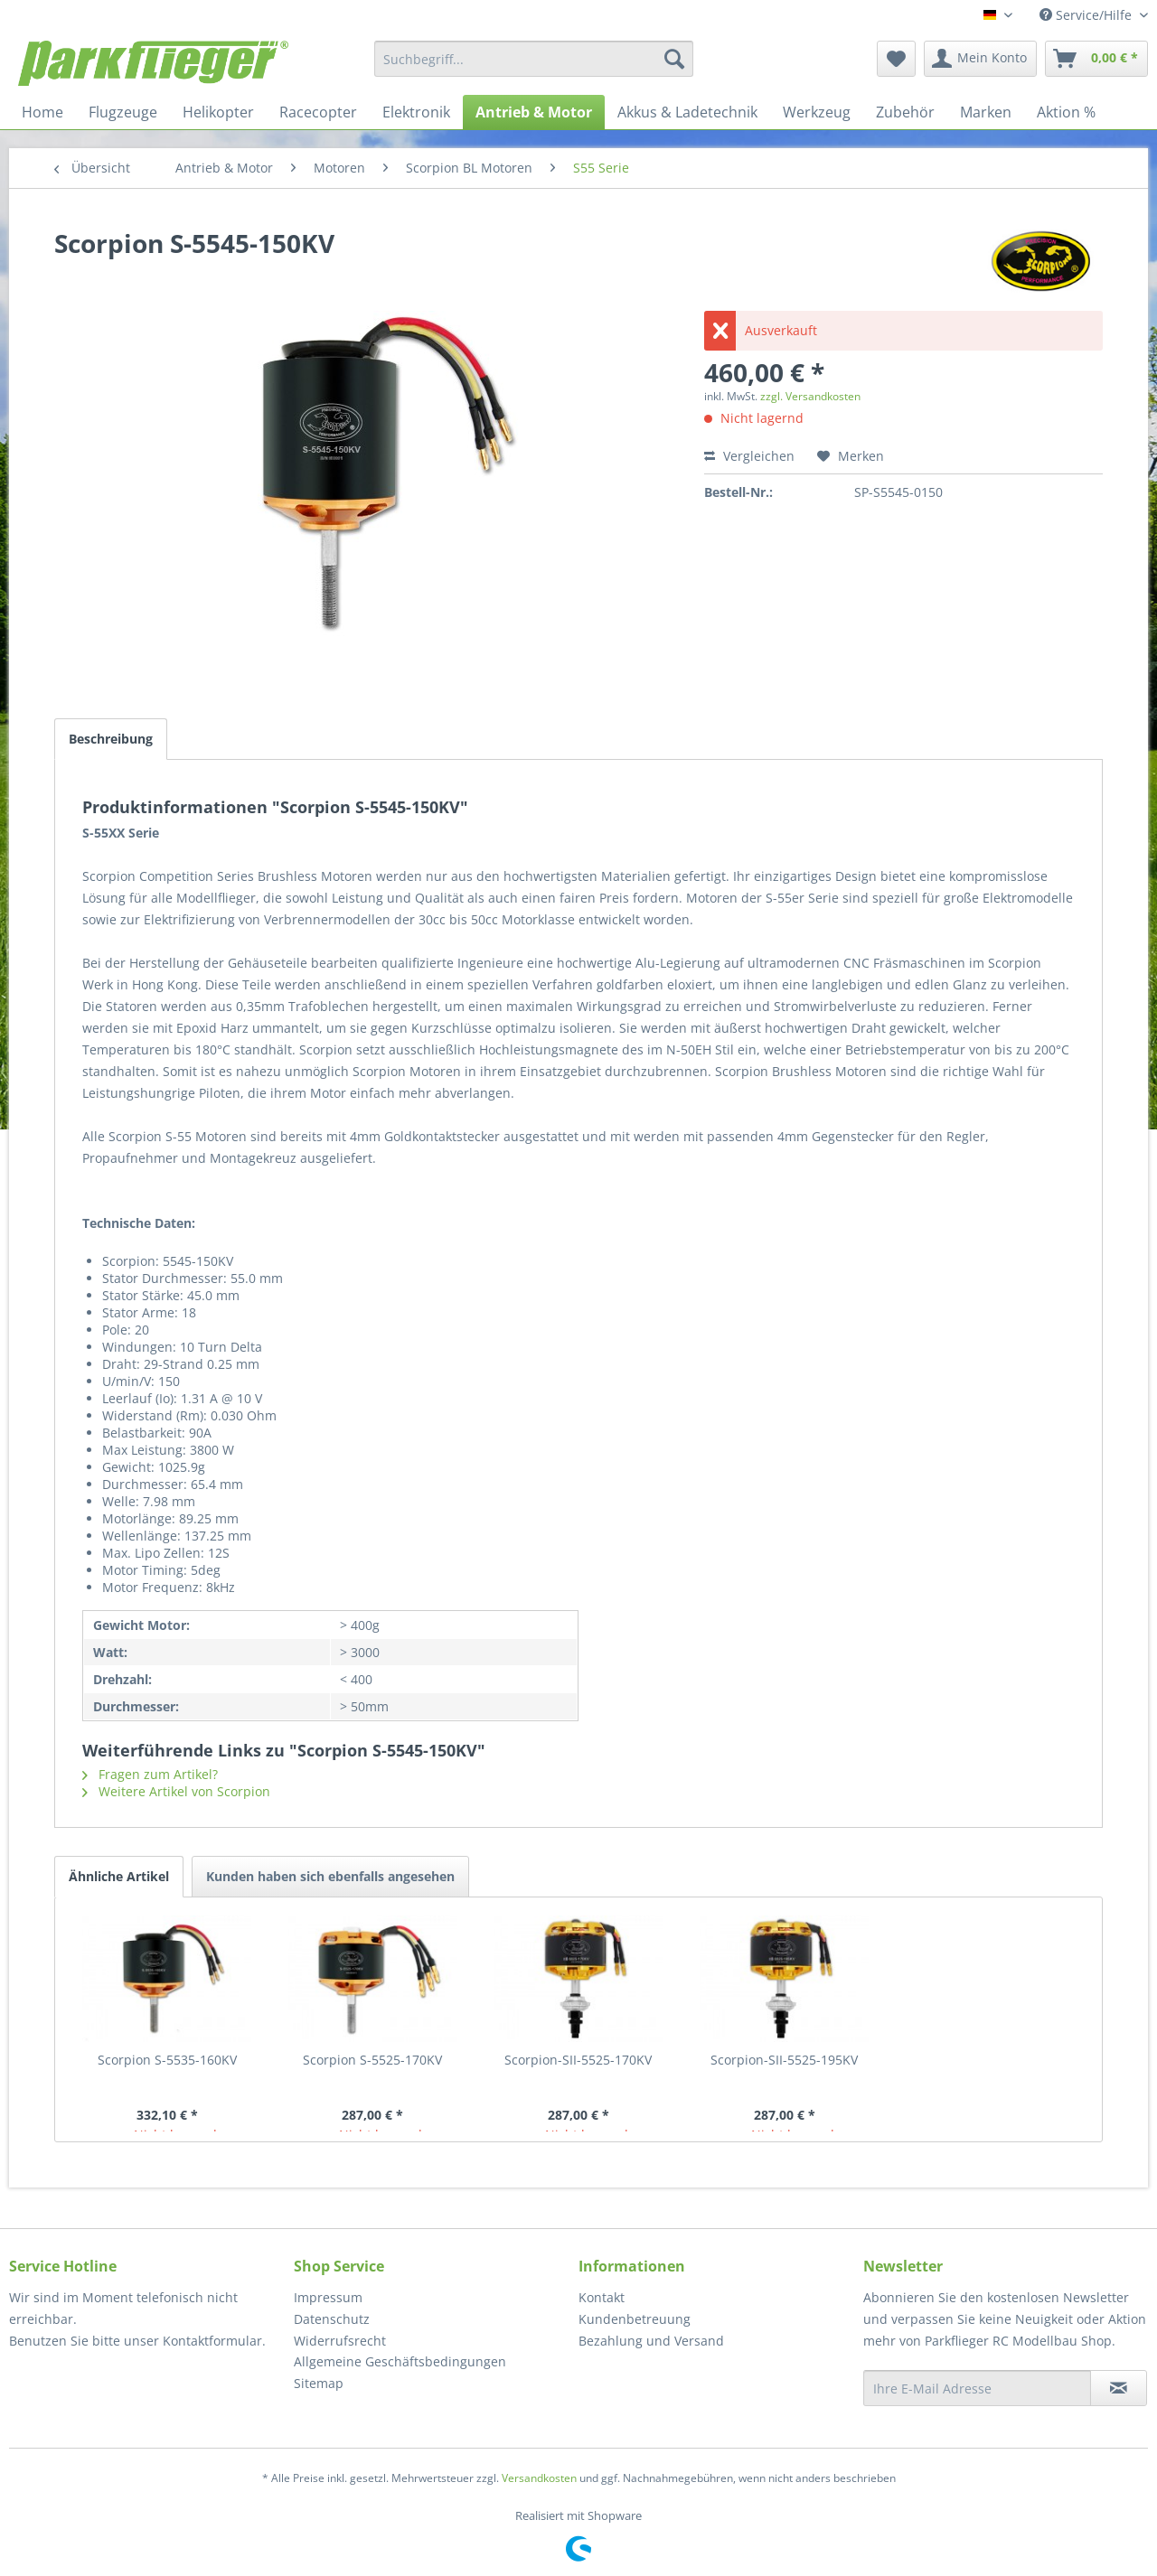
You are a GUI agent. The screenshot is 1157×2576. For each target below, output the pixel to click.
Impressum (328, 2297)
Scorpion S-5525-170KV (372, 2059)
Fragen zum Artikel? (150, 1774)
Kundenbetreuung (634, 2319)
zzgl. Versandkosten (810, 396)
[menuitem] (533, 59)
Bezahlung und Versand (651, 2340)
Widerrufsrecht (340, 2340)
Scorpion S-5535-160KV (167, 2059)
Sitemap (318, 2383)
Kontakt (601, 2297)
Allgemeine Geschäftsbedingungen (400, 2361)
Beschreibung (111, 738)
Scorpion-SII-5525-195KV (784, 2059)
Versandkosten (539, 2478)
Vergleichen (749, 455)
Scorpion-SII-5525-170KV (578, 2059)
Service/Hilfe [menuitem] (1087, 14)
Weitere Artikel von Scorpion (176, 1791)
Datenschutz (332, 2319)
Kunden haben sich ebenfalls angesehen (330, 1876)
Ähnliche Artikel (119, 1876)
